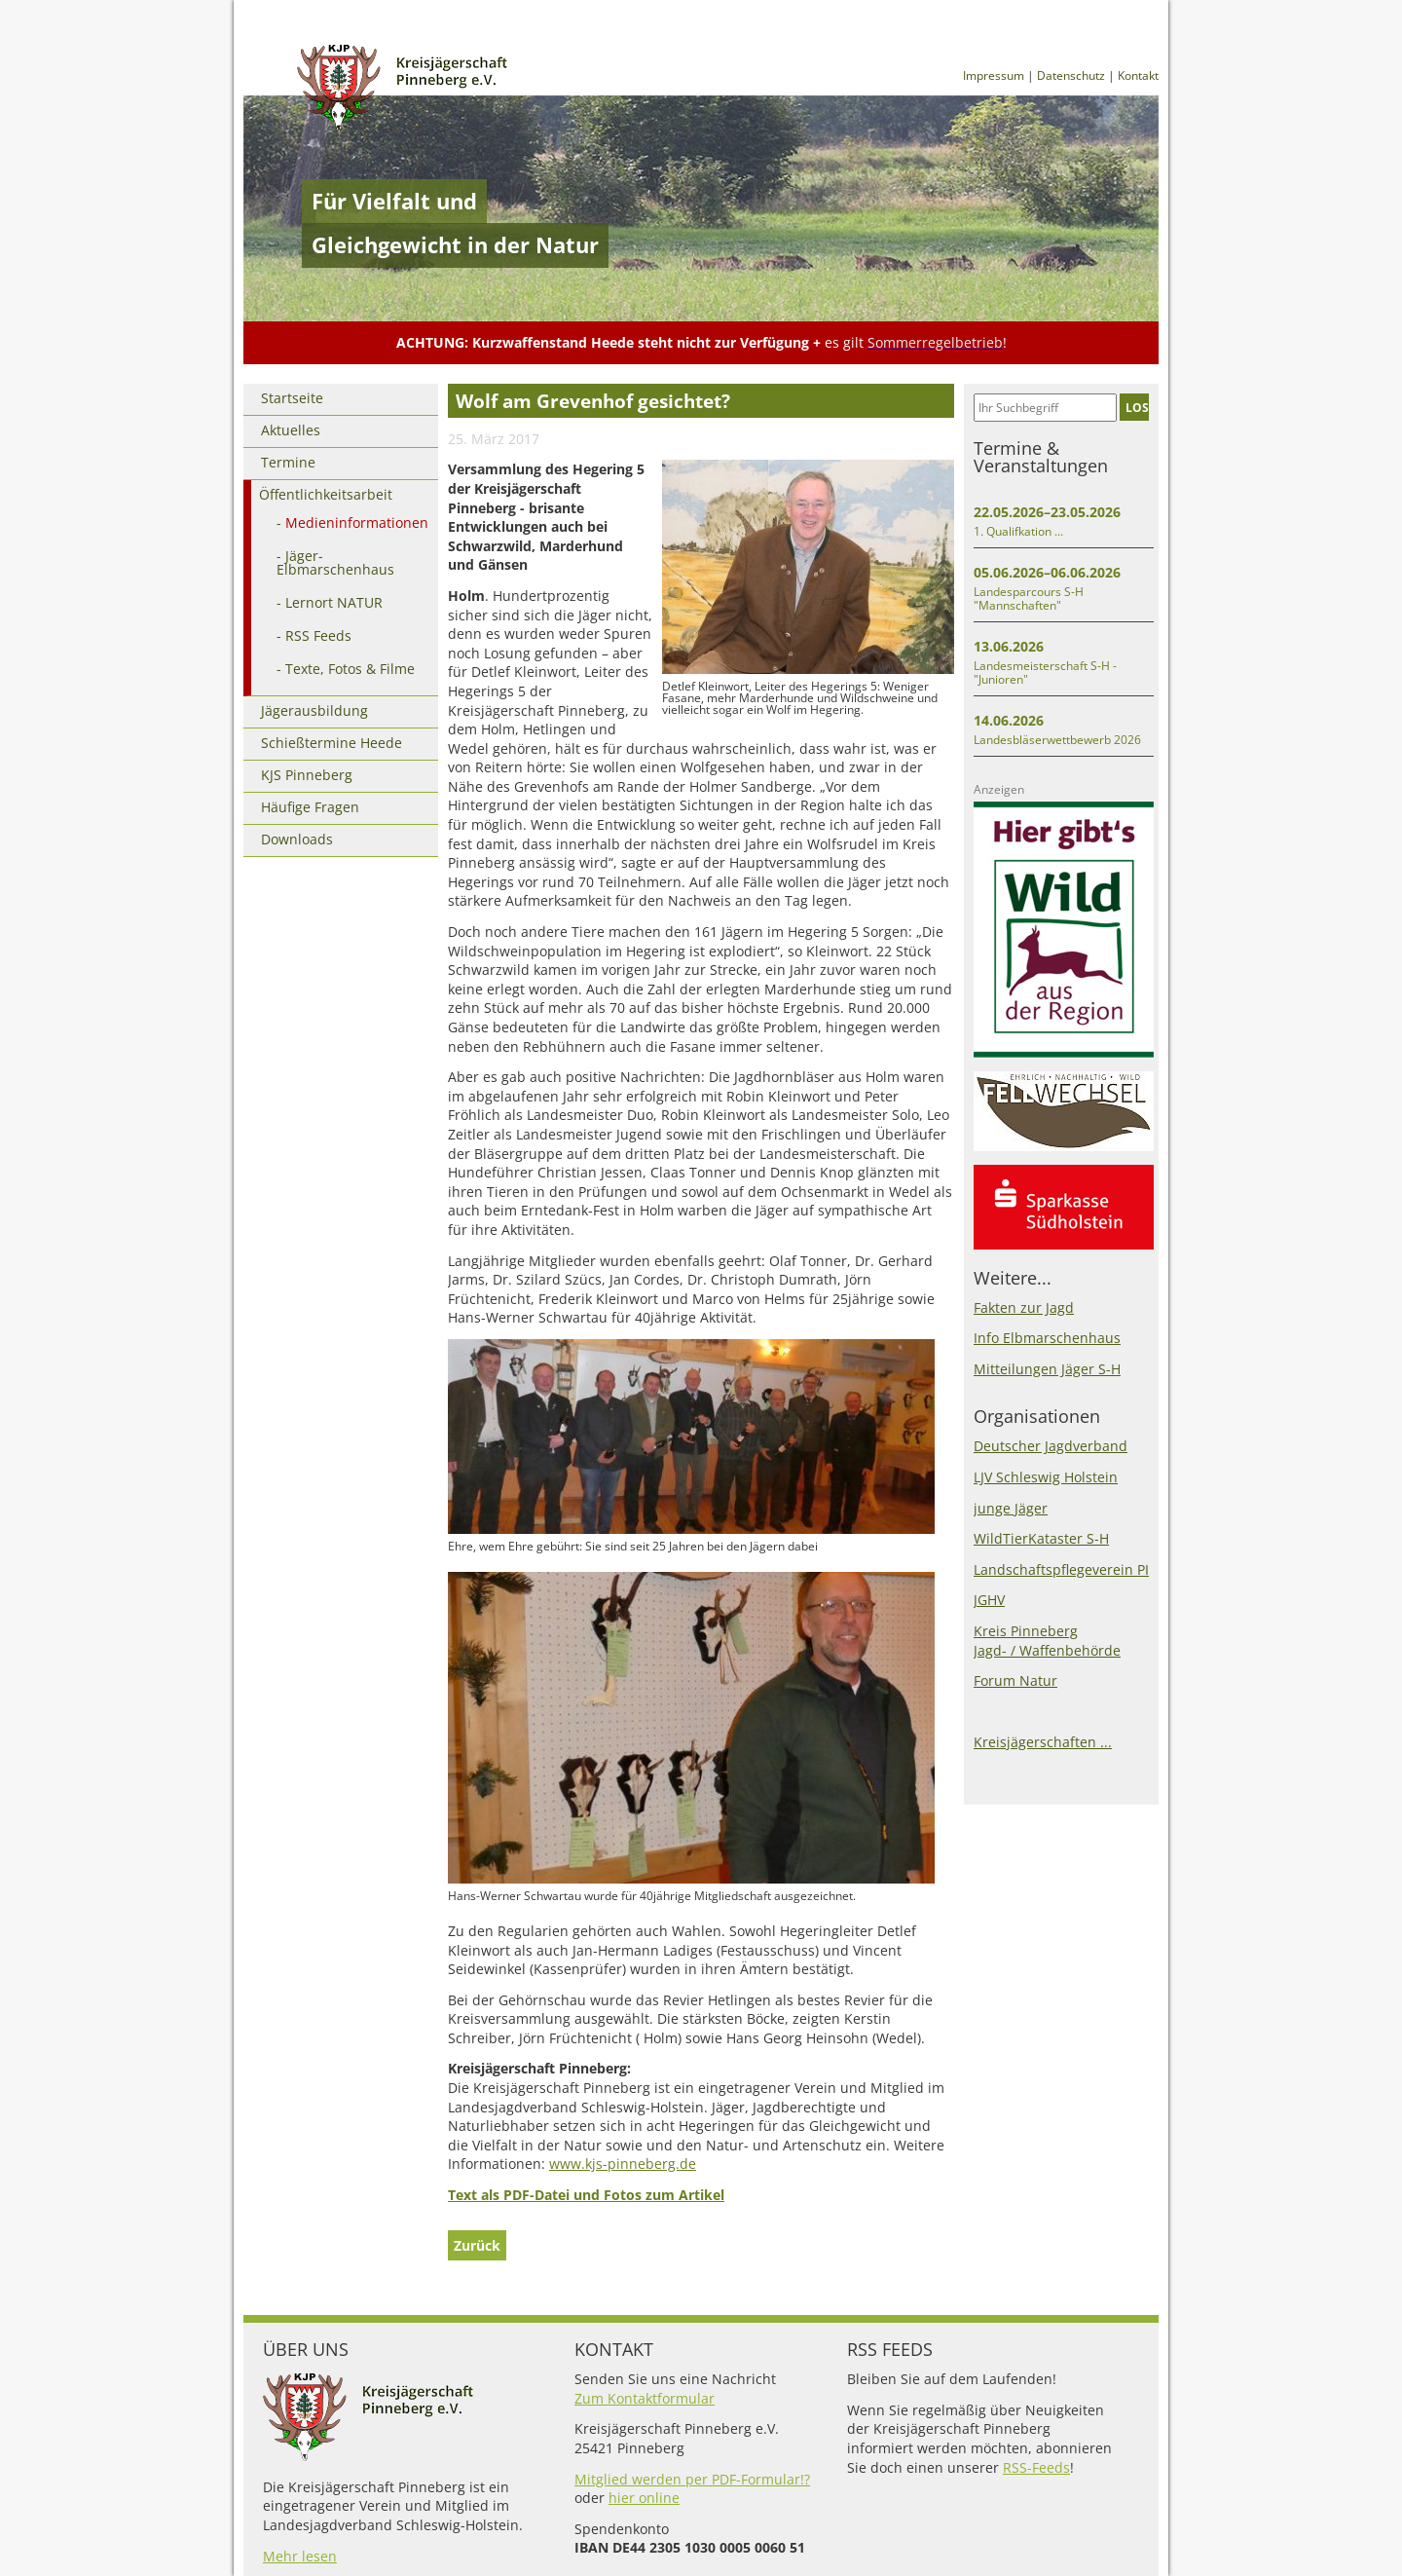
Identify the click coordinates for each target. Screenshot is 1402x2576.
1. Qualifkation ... (1018, 531)
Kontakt (1138, 75)
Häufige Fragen (310, 807)
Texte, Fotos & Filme (350, 668)
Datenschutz (1071, 75)
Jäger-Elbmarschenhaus (335, 562)
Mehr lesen (300, 2556)
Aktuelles (290, 430)
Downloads (297, 839)
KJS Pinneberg (306, 774)
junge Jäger (1011, 1508)
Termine (288, 462)
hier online (644, 2497)
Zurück (477, 2245)
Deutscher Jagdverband (1050, 1446)
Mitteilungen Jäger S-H (1047, 1369)
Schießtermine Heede (331, 742)
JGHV (989, 1599)
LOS (1137, 407)
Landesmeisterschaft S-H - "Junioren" (1045, 672)
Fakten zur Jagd (1024, 1307)
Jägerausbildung (314, 710)
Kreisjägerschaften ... (1043, 1742)
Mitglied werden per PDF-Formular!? (692, 2479)
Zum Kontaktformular (644, 2398)
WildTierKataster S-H (1041, 1538)
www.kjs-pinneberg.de (622, 2163)
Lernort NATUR (334, 602)
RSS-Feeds (1036, 2467)
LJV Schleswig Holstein (1046, 1477)
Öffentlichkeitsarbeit (325, 494)
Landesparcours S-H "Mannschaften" (1029, 598)
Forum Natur (1015, 1680)
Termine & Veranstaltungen (1041, 456)
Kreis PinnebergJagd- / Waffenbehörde (1047, 1641)
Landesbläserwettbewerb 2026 (1057, 739)
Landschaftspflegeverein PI (1061, 1569)
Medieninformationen (356, 522)
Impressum (993, 75)
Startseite (292, 398)
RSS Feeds (318, 635)
